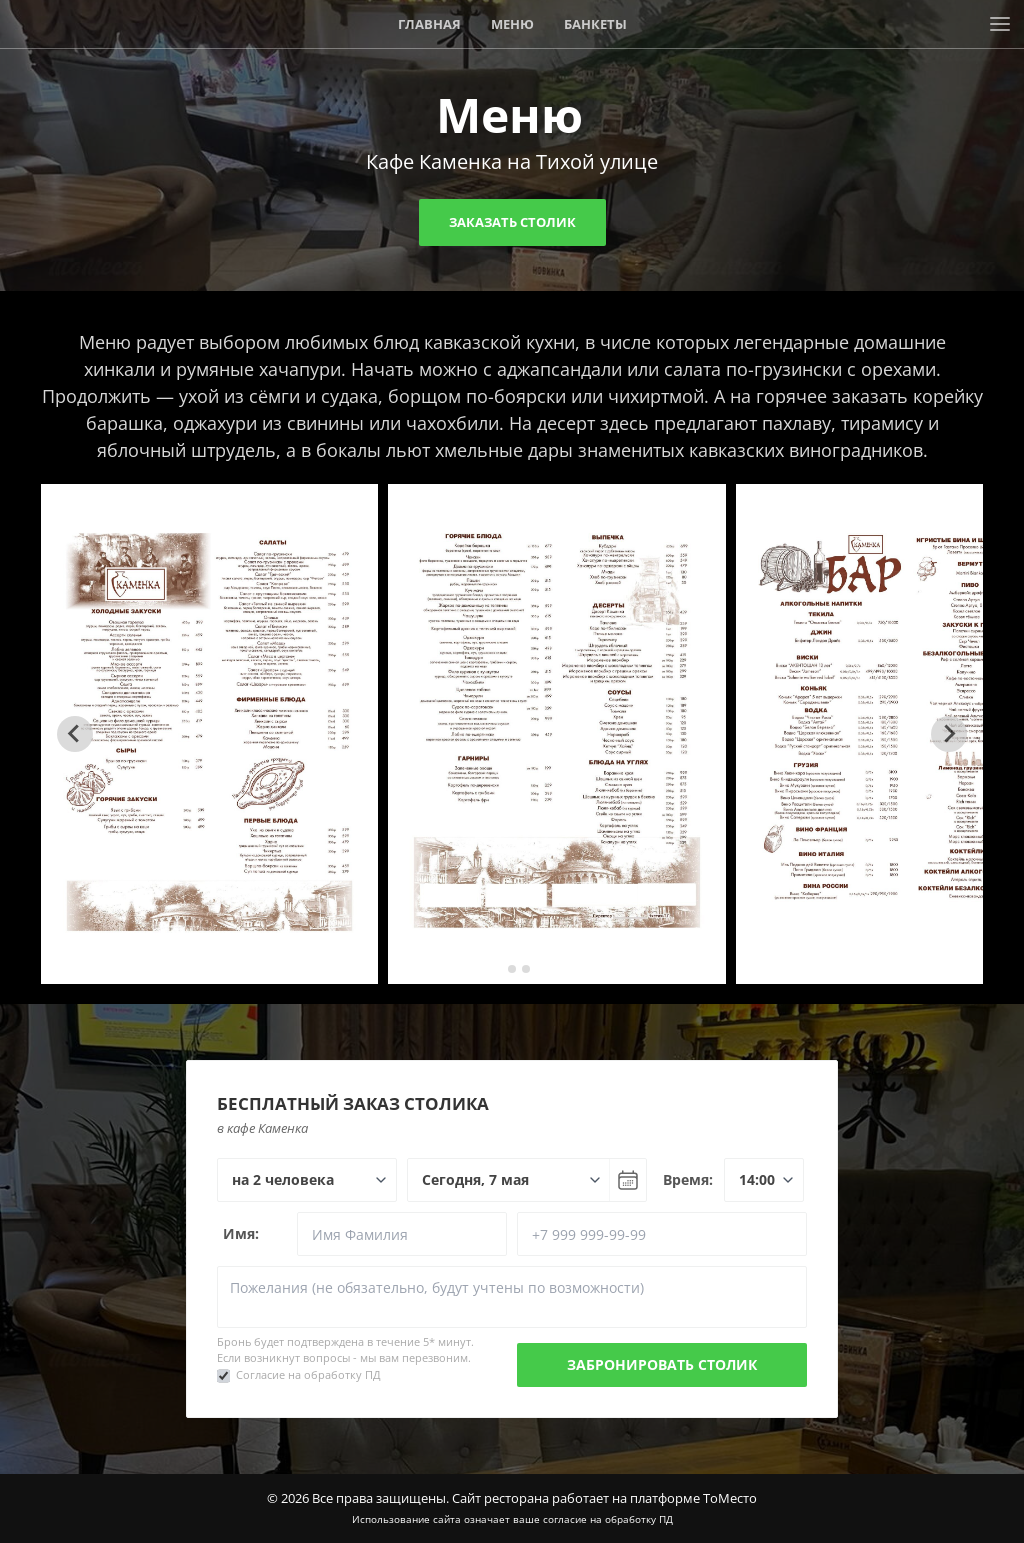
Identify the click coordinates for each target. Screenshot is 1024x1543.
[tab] (497, 968)
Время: (688, 1179)
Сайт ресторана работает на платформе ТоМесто (604, 1498)
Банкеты (595, 24)
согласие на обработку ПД (608, 1519)
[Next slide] (949, 734)
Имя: (241, 1233)
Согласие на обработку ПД (308, 1374)
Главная (429, 24)
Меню (512, 24)
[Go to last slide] (75, 734)
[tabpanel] (210, 734)
